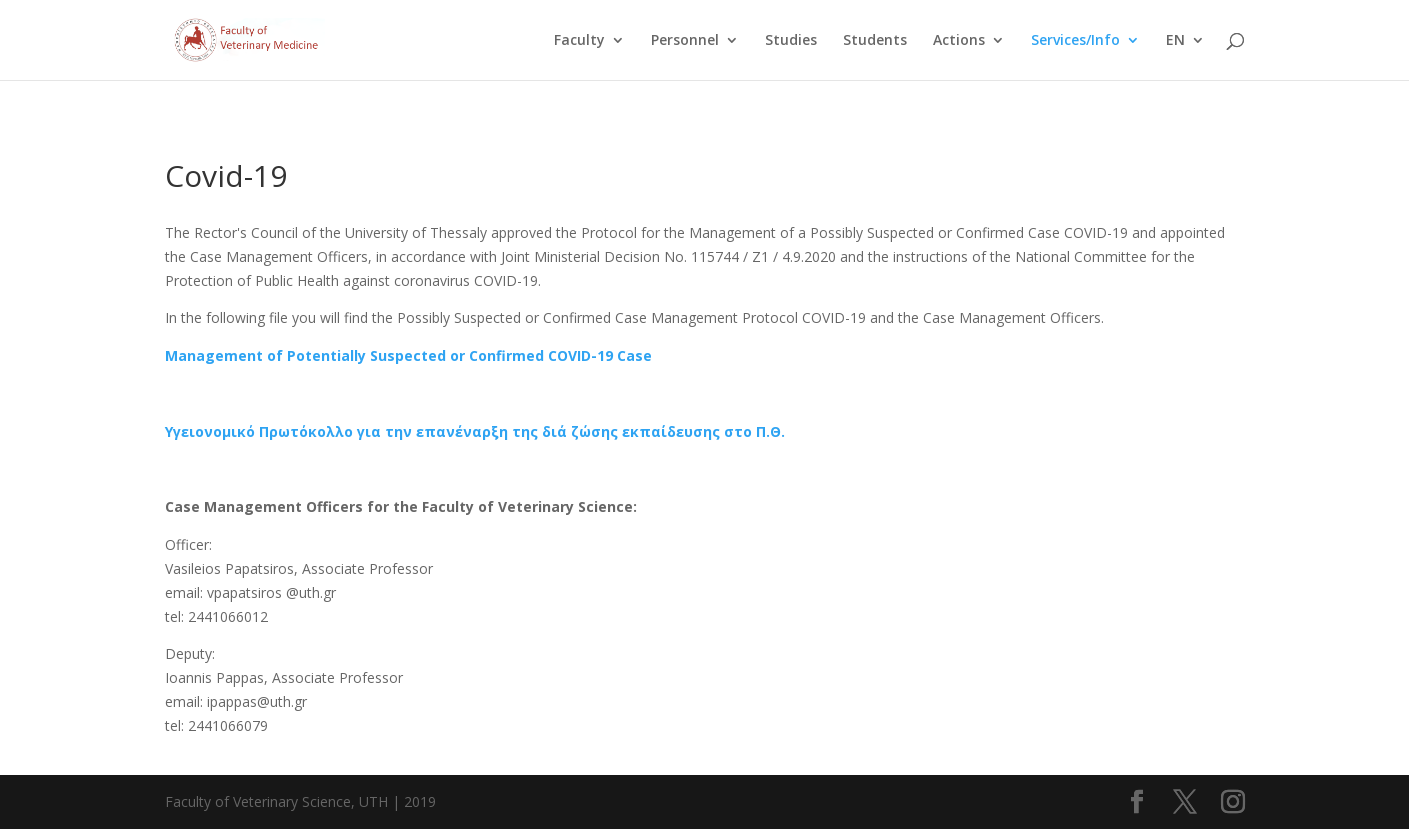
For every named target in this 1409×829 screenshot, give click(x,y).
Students (875, 41)
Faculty (579, 41)
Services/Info (1075, 41)
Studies (791, 41)
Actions (959, 41)
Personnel (685, 41)
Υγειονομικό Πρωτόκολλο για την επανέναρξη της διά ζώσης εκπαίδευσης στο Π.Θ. (475, 431)
